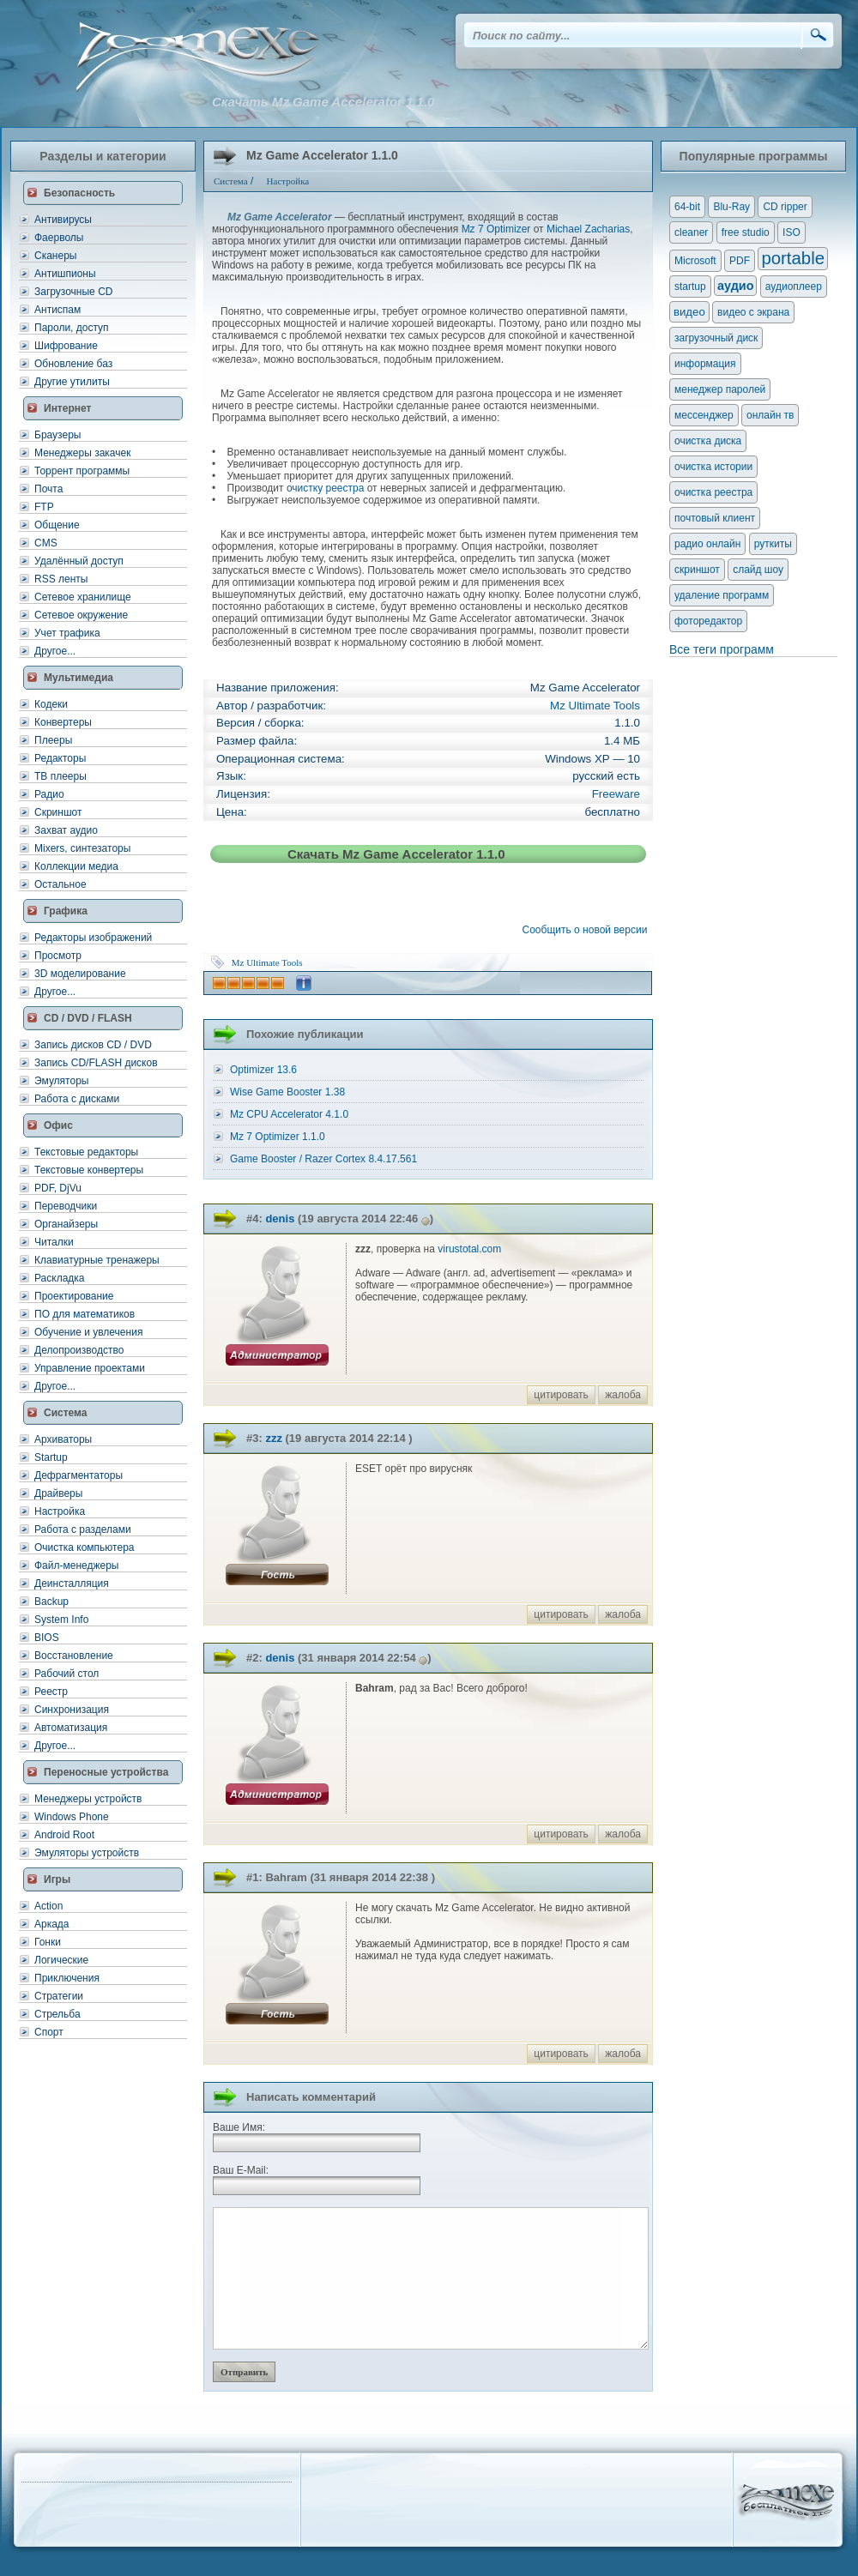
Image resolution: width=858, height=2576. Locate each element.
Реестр (51, 1692)
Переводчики (65, 1206)
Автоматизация (70, 1728)
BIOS (46, 1638)
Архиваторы (63, 1439)
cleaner (691, 232)
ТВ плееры (60, 776)
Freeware (616, 793)
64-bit (687, 207)
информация (705, 364)
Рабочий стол (66, 1674)
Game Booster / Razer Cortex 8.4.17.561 (323, 1159)
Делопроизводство (79, 1350)
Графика (66, 911)
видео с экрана (753, 312)
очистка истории (713, 467)
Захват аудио (66, 830)
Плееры (53, 740)
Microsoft (695, 261)
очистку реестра (325, 488)
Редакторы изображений (93, 938)
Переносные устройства (106, 1772)
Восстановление (73, 1656)
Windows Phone (71, 1817)
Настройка (59, 1511)
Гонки (47, 1942)
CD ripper (785, 207)
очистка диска (707, 441)
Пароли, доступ (71, 328)
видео (689, 311)
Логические (61, 1960)
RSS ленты (61, 579)
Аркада (51, 1924)
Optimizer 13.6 (263, 1070)
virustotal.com (469, 1249)
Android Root (64, 1835)
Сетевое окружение (81, 615)
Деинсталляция (71, 1584)
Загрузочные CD (73, 292)
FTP (44, 507)
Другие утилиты (72, 382)
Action (48, 1906)
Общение (57, 525)
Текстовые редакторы (86, 1152)
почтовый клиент (714, 518)
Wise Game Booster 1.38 (287, 1092)
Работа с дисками (76, 1099)
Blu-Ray (731, 207)
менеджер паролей (719, 389)
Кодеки (51, 704)
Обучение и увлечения (88, 1332)
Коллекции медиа (76, 866)
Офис (58, 1125)
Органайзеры (66, 1224)
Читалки (54, 1242)
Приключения (67, 1978)
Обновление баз (73, 364)
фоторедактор (708, 621)
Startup (51, 1457)
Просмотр (58, 956)
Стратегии (58, 1996)
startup (690, 287)
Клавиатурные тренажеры (97, 1260)
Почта (48, 489)
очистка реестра (713, 492)
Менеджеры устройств (88, 1799)
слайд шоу (758, 570)
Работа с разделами (82, 1529)
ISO (791, 232)
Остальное (60, 884)
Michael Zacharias (588, 229)
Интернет (67, 408)
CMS (45, 543)
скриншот (697, 570)
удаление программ (721, 595)
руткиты (773, 544)
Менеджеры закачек (82, 453)
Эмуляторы (61, 1081)
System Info (61, 1620)
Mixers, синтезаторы (82, 848)
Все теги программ (721, 649)
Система (66, 1413)
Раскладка (59, 1278)
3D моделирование (80, 974)
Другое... (55, 651)
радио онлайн (707, 544)
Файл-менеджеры (76, 1565)
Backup (51, 1602)
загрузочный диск (716, 338)
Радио (49, 794)
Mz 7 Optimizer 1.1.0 (277, 1137)
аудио (735, 286)
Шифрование (66, 346)
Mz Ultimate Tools (595, 705)
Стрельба (57, 2014)
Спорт (48, 2032)
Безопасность (79, 193)
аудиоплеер (793, 287)
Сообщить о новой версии (588, 930)
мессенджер (704, 415)
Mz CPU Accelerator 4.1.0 (289, 1114)
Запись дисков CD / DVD (93, 1045)
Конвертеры (63, 722)
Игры (57, 1879)
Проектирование (74, 1296)
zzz (273, 1438)
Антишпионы (65, 274)
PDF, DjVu (58, 1188)
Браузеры (57, 435)
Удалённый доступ (79, 561)
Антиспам (57, 310)
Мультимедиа (78, 678)
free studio (746, 232)
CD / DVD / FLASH (88, 1018)
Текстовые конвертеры (88, 1170)
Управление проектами (89, 1368)
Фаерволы (58, 238)
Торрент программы (82, 471)
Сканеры (55, 256)
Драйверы (58, 1493)
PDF (739, 261)
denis (279, 1218)
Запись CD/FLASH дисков (96, 1063)
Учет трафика (67, 633)
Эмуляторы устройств (86, 1853)
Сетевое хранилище (82, 597)
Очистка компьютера (84, 1547)
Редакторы (60, 758)
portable (793, 258)
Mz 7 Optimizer (496, 229)
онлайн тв (770, 415)
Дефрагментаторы (78, 1475)
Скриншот (58, 812)
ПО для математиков (84, 1314)
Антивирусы (63, 220)
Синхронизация (71, 1710)
